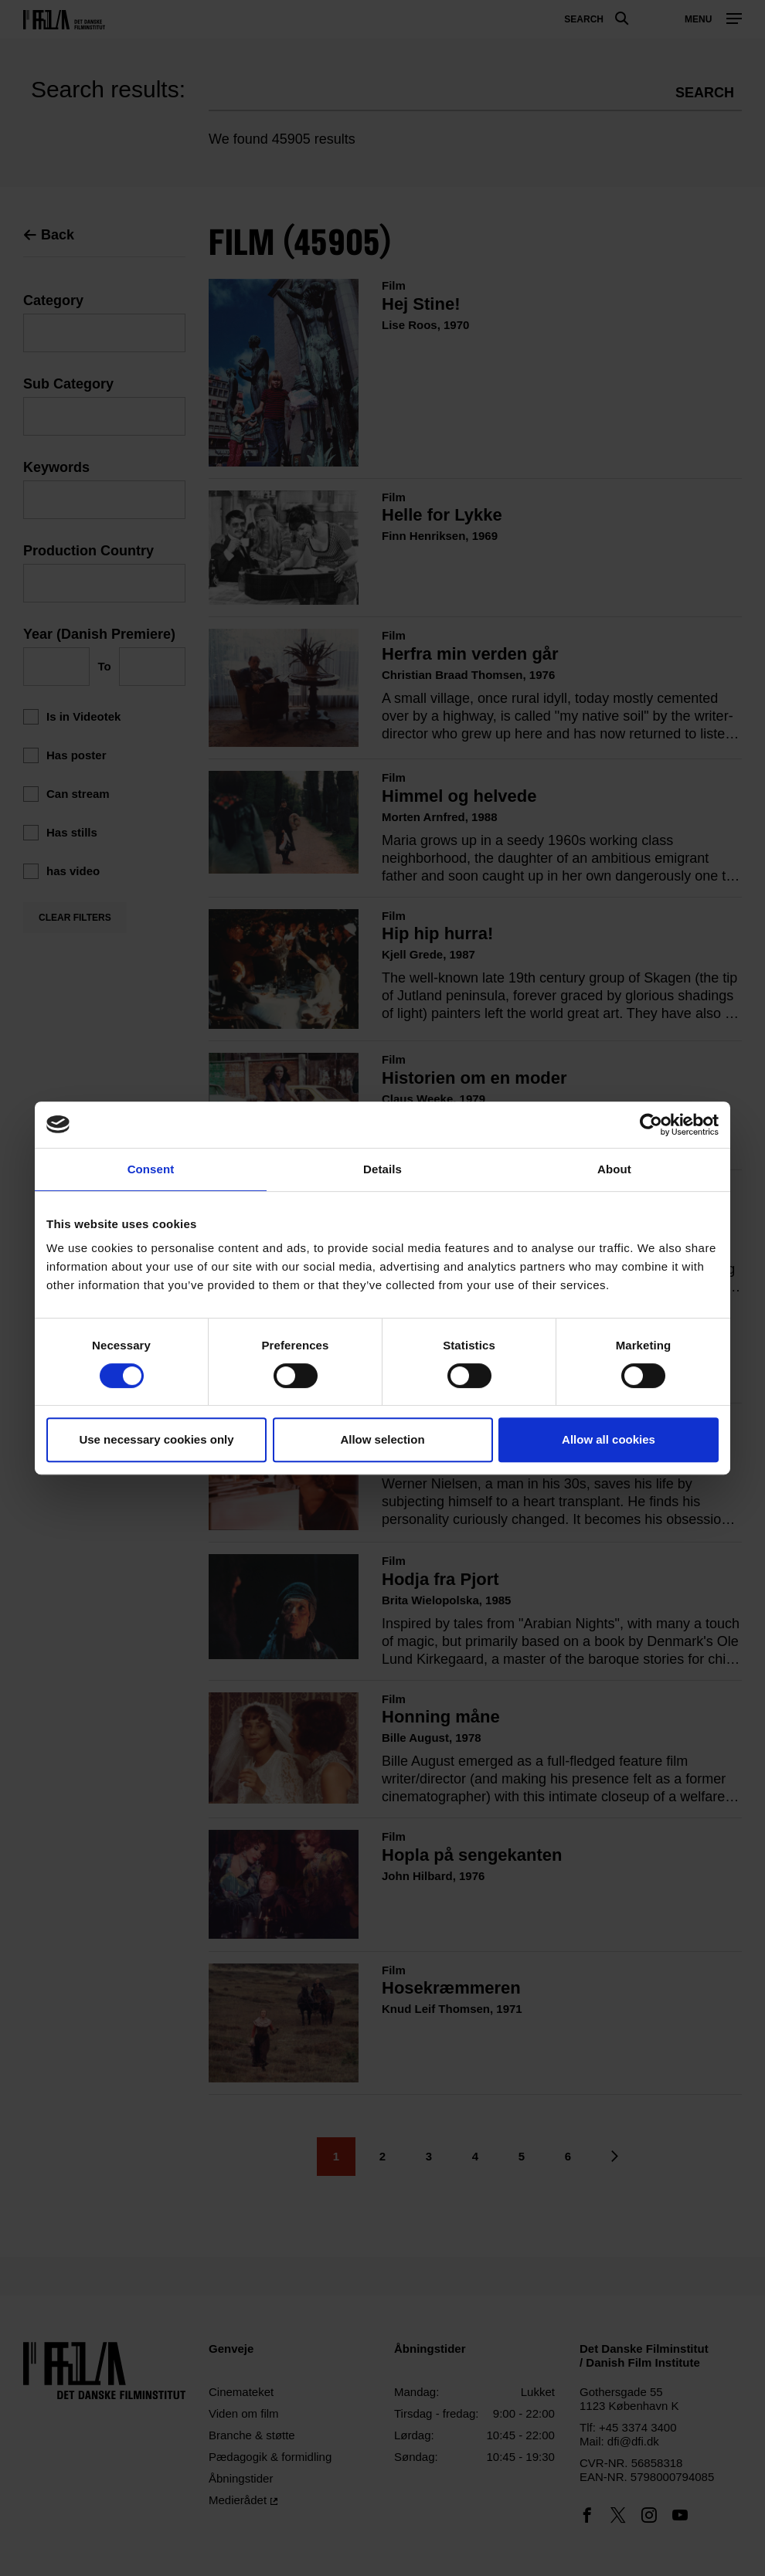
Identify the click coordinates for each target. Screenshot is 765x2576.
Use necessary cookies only (156, 1439)
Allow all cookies (608, 1439)
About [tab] (614, 1169)
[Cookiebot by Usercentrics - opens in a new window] (651, 1124)
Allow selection (382, 1439)
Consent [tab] (151, 1169)
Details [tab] (382, 1169)
